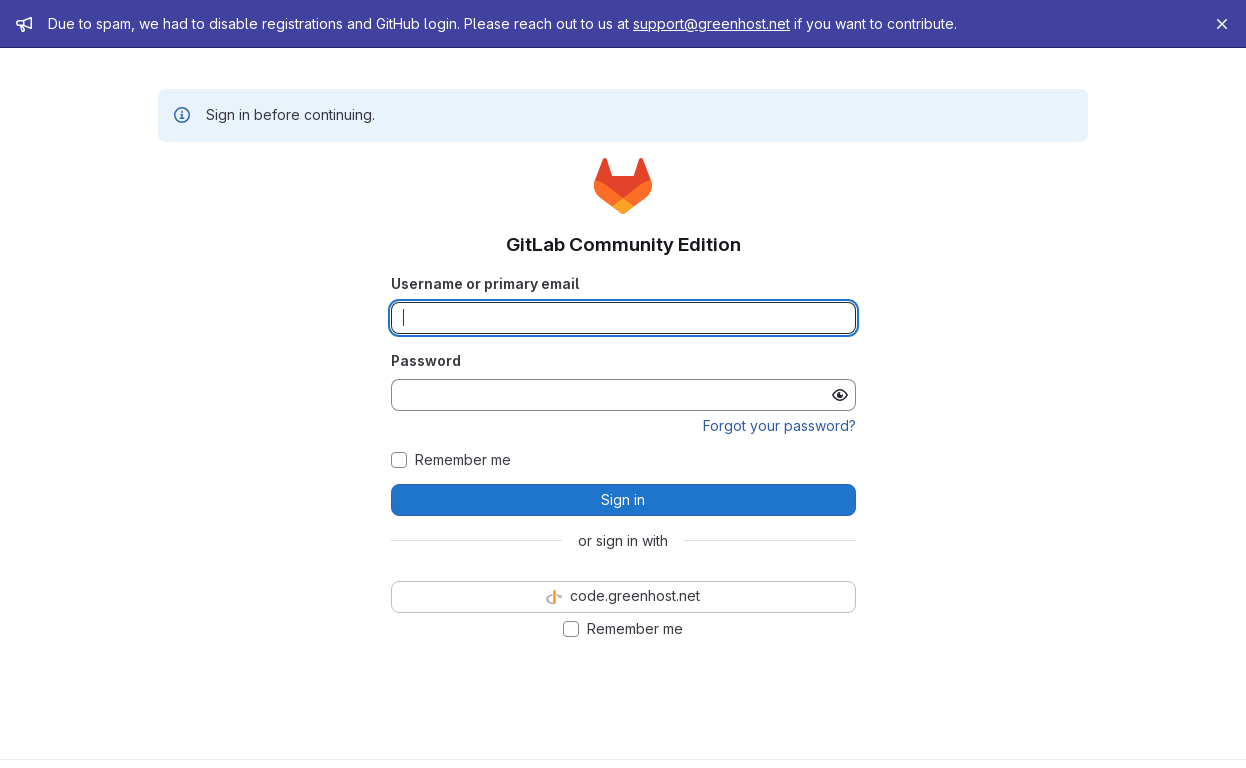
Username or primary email (485, 283)
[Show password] (840, 395)
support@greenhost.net (711, 23)
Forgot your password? (779, 425)
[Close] (1222, 24)
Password (426, 360)
